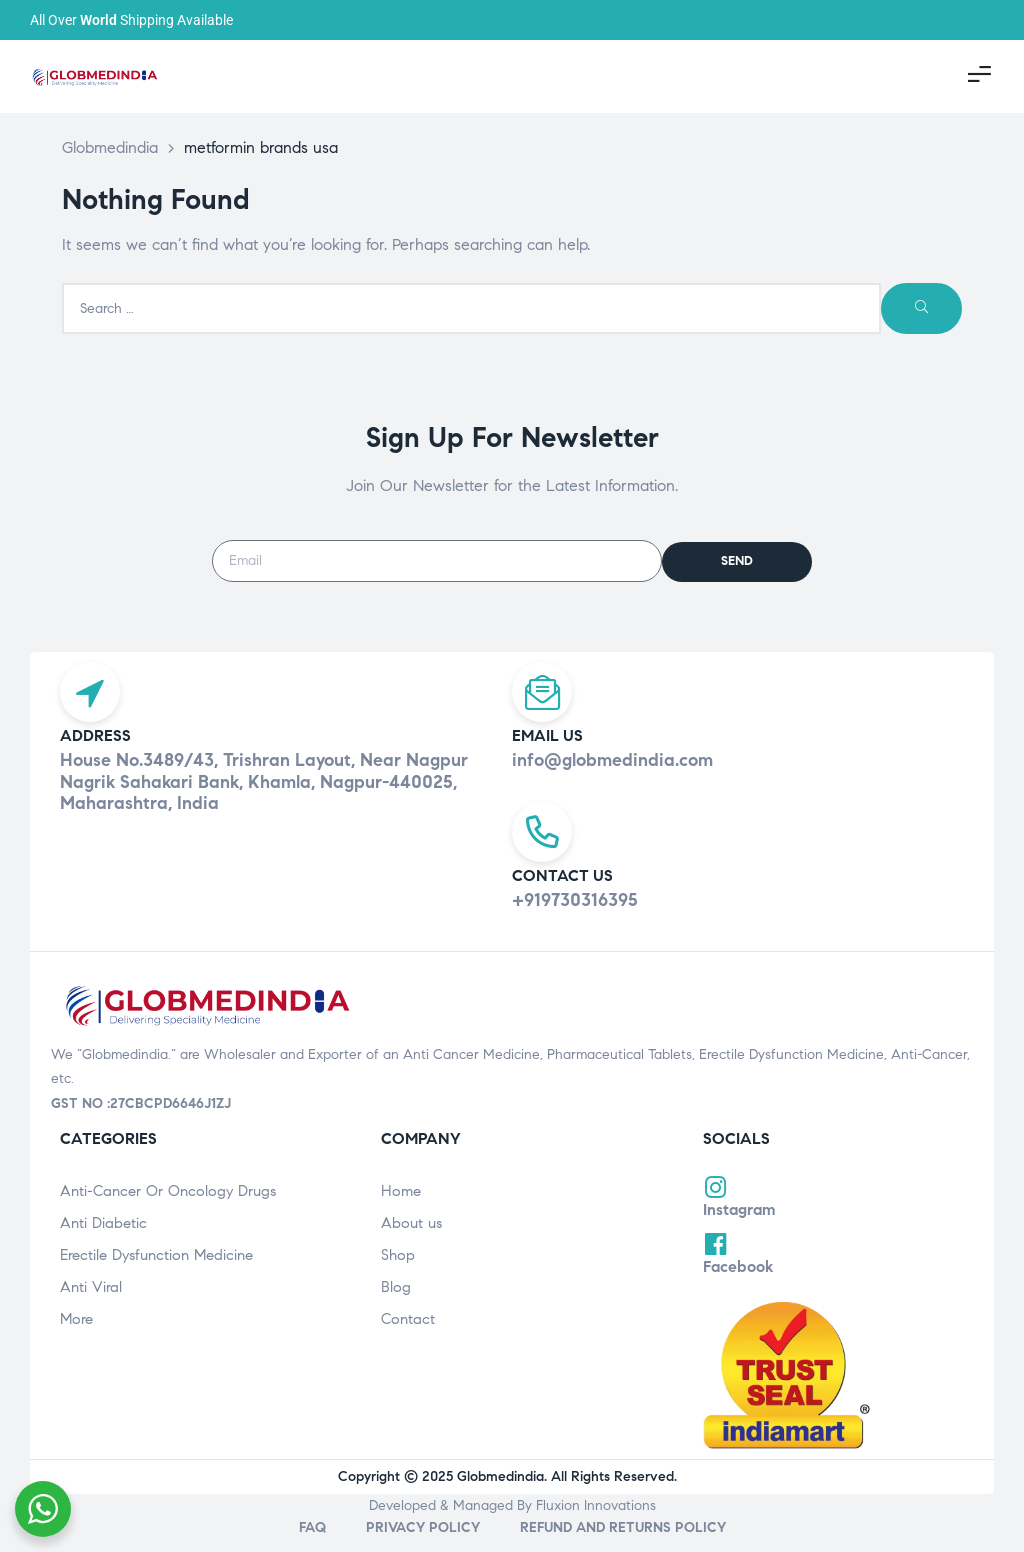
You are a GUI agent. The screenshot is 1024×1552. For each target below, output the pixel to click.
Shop (398, 1271)
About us (411, 1239)
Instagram (739, 1225)
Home (401, 1207)
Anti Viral (91, 1303)
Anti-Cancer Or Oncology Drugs (168, 1207)
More (76, 1335)
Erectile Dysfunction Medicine (156, 1271)
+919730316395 (575, 916)
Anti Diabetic (103, 1239)
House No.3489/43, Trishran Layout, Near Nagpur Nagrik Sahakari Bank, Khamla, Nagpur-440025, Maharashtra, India (264, 789)
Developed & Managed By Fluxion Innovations (512, 1521)
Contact (408, 1335)
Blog (396, 1303)
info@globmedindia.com (612, 768)
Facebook (738, 1282)
